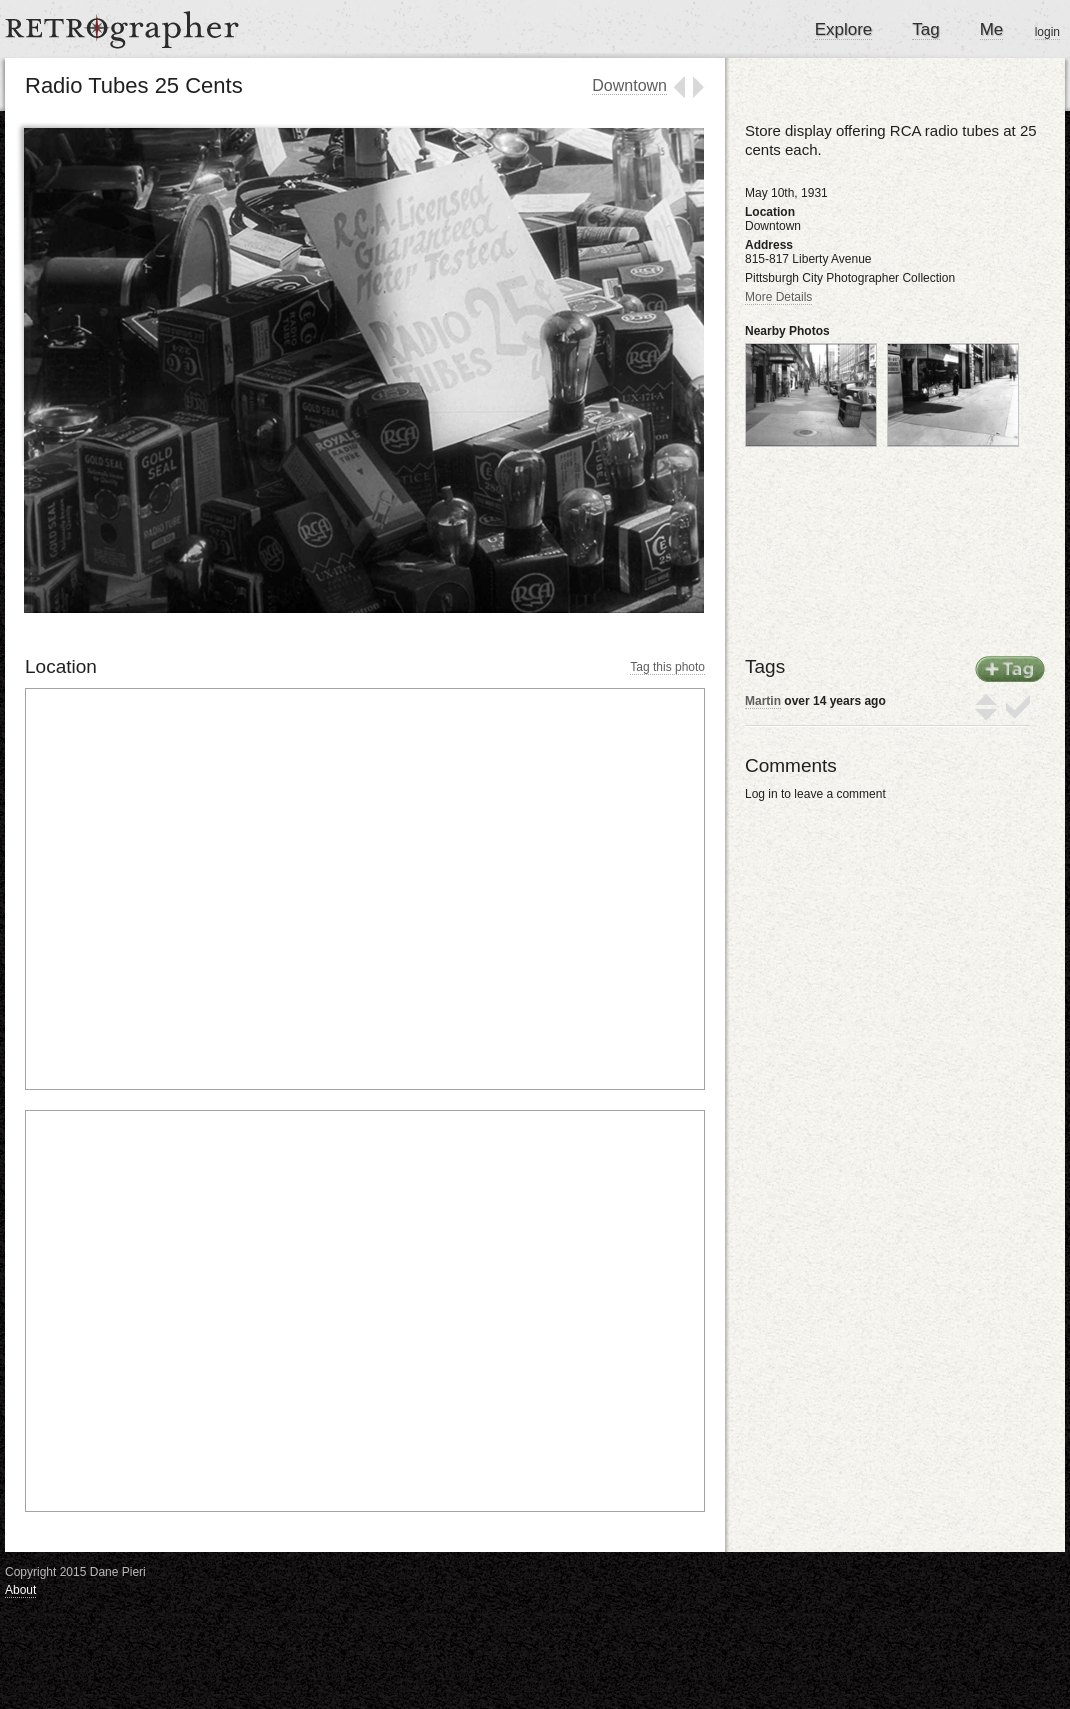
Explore (844, 29)
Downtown (629, 85)
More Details (778, 297)
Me (992, 29)
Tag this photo (667, 667)
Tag (925, 29)
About (20, 1590)
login (1047, 32)
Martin (763, 701)
